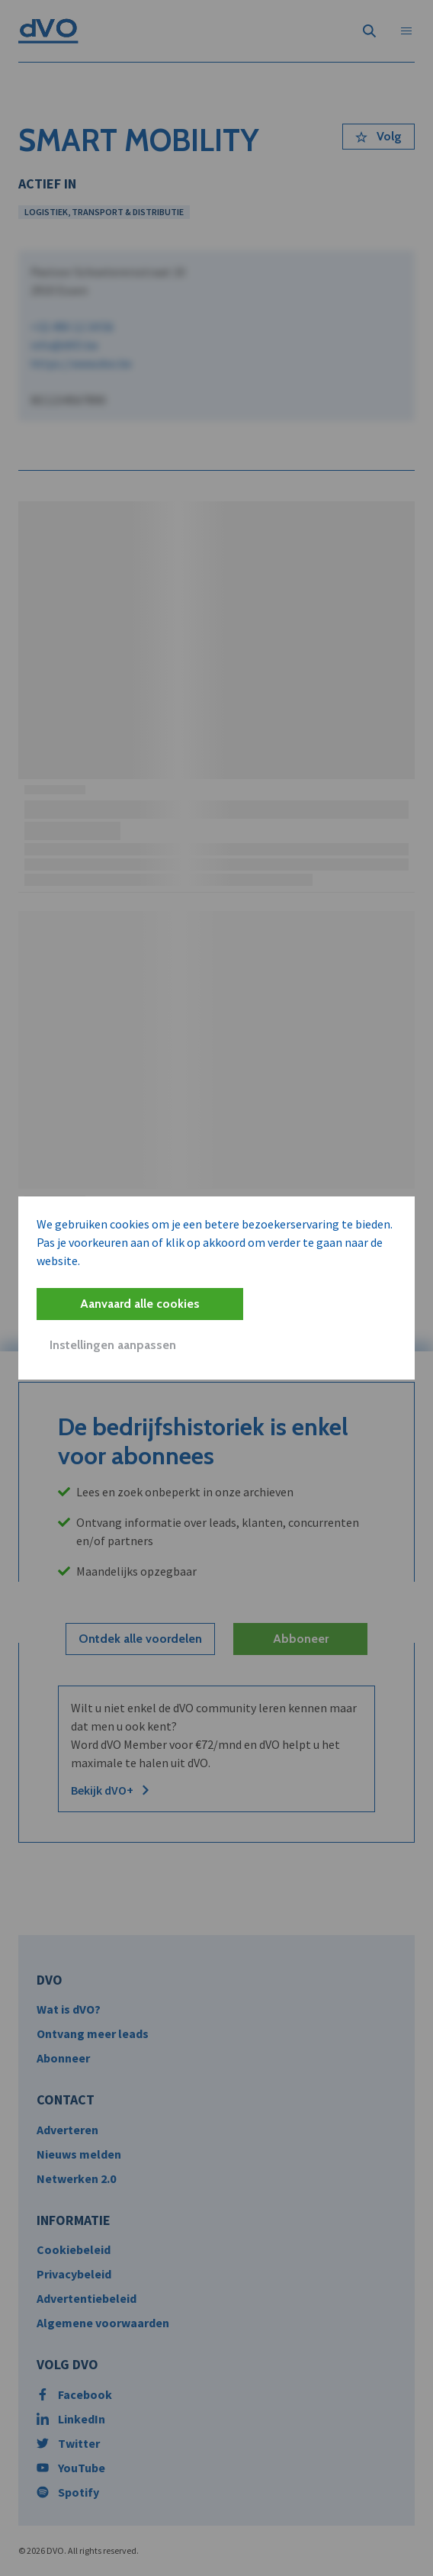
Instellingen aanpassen (113, 1345)
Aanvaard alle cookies (140, 1303)
